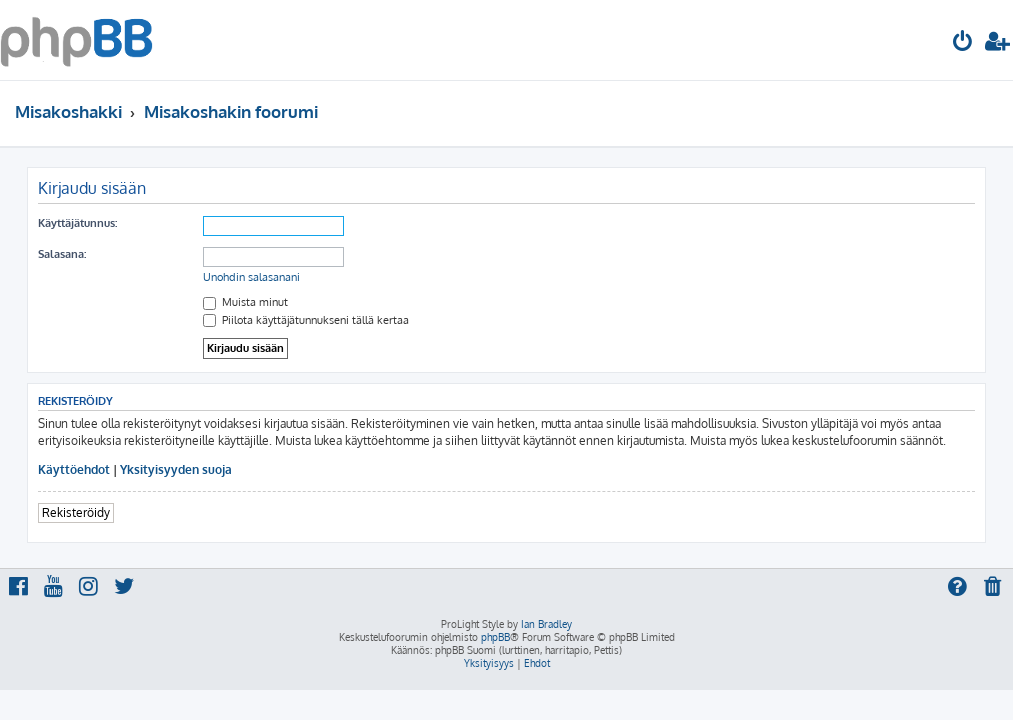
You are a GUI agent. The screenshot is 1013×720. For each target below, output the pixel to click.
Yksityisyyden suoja (176, 469)
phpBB (495, 637)
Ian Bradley (546, 624)
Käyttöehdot (74, 469)
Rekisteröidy (76, 512)
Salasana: (62, 254)
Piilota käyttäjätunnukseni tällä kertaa (306, 320)
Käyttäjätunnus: (77, 223)
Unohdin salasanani (251, 277)
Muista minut (245, 302)
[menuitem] (963, 43)
